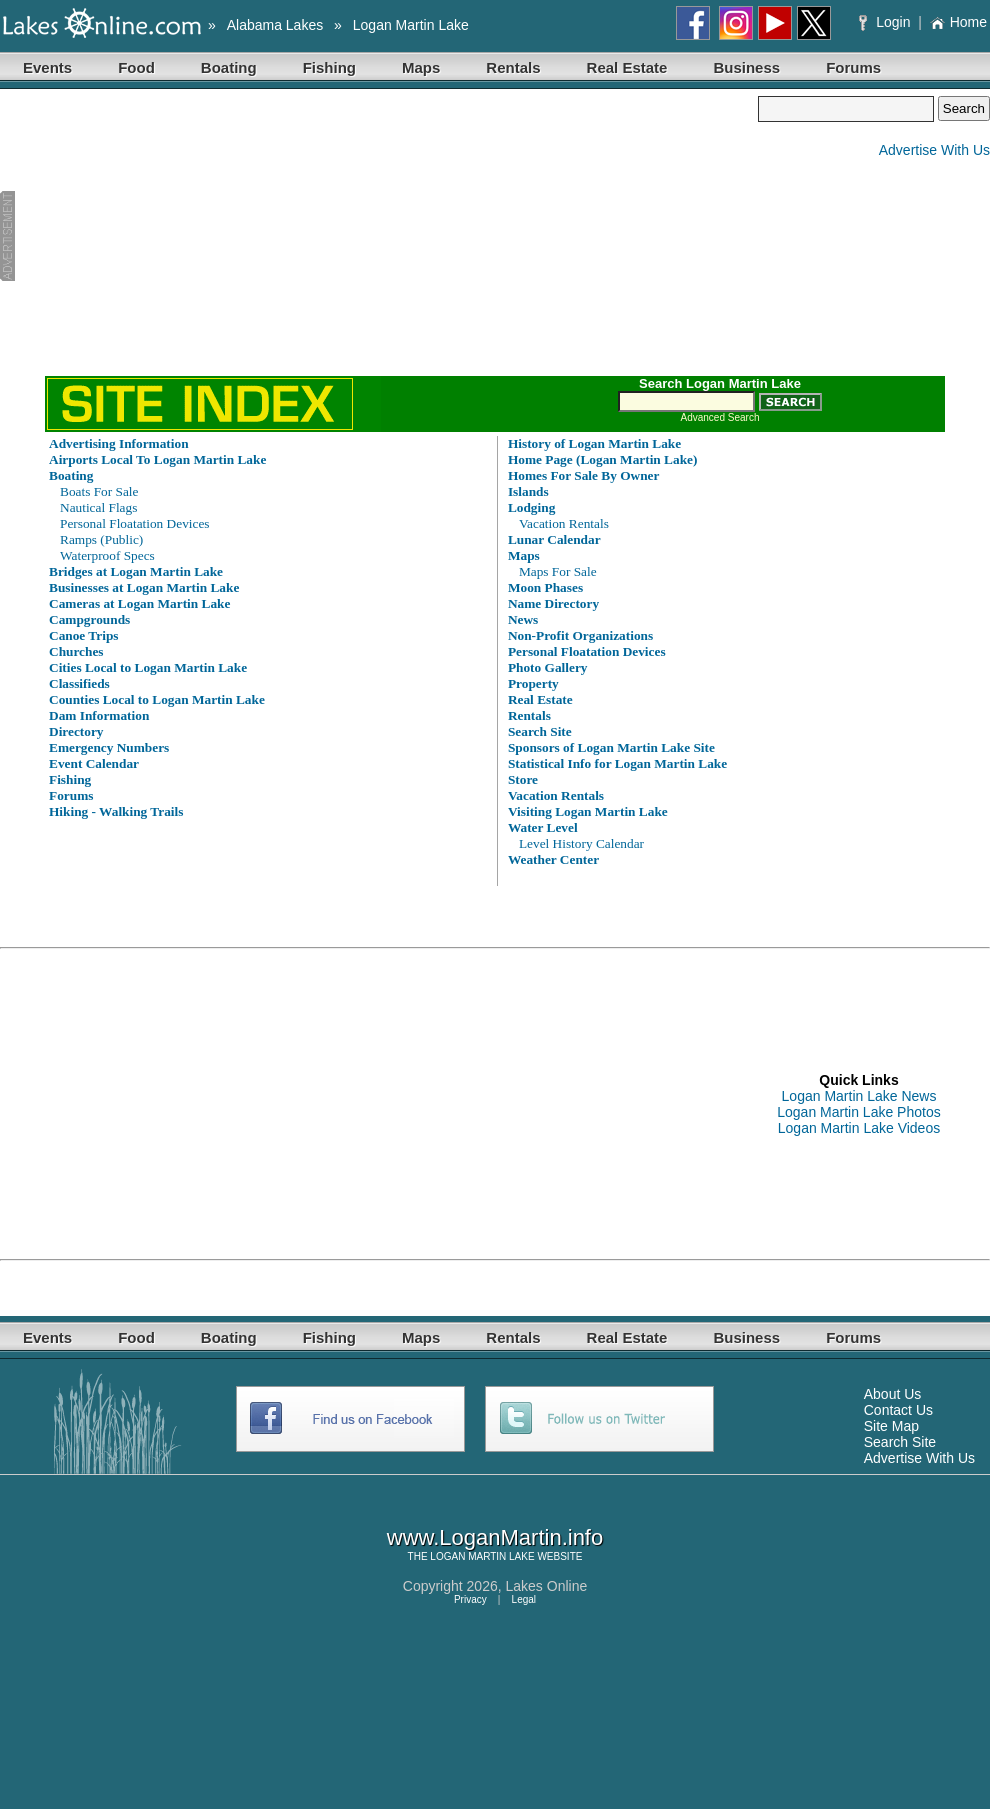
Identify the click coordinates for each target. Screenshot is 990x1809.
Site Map (891, 1426)
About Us (893, 1394)
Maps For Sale (558, 571)
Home (958, 22)
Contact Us (898, 1410)
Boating (229, 67)
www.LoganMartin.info (495, 1537)
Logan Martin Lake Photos (858, 1112)
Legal (524, 1599)
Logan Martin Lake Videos (859, 1128)
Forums (853, 67)
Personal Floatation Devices (135, 523)
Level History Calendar (581, 843)
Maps (421, 67)
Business (746, 67)
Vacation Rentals (564, 523)
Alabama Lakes (275, 25)
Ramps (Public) (101, 539)
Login (886, 22)
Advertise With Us (934, 150)
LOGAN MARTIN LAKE (482, 1556)
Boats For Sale (99, 491)
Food (136, 67)
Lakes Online (547, 1586)
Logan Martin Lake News (859, 1096)
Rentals (513, 67)
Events (47, 67)
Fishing (329, 67)
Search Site (900, 1442)
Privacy (470, 1599)
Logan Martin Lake (411, 25)
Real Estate (627, 67)
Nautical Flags (98, 507)
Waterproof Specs (107, 555)
